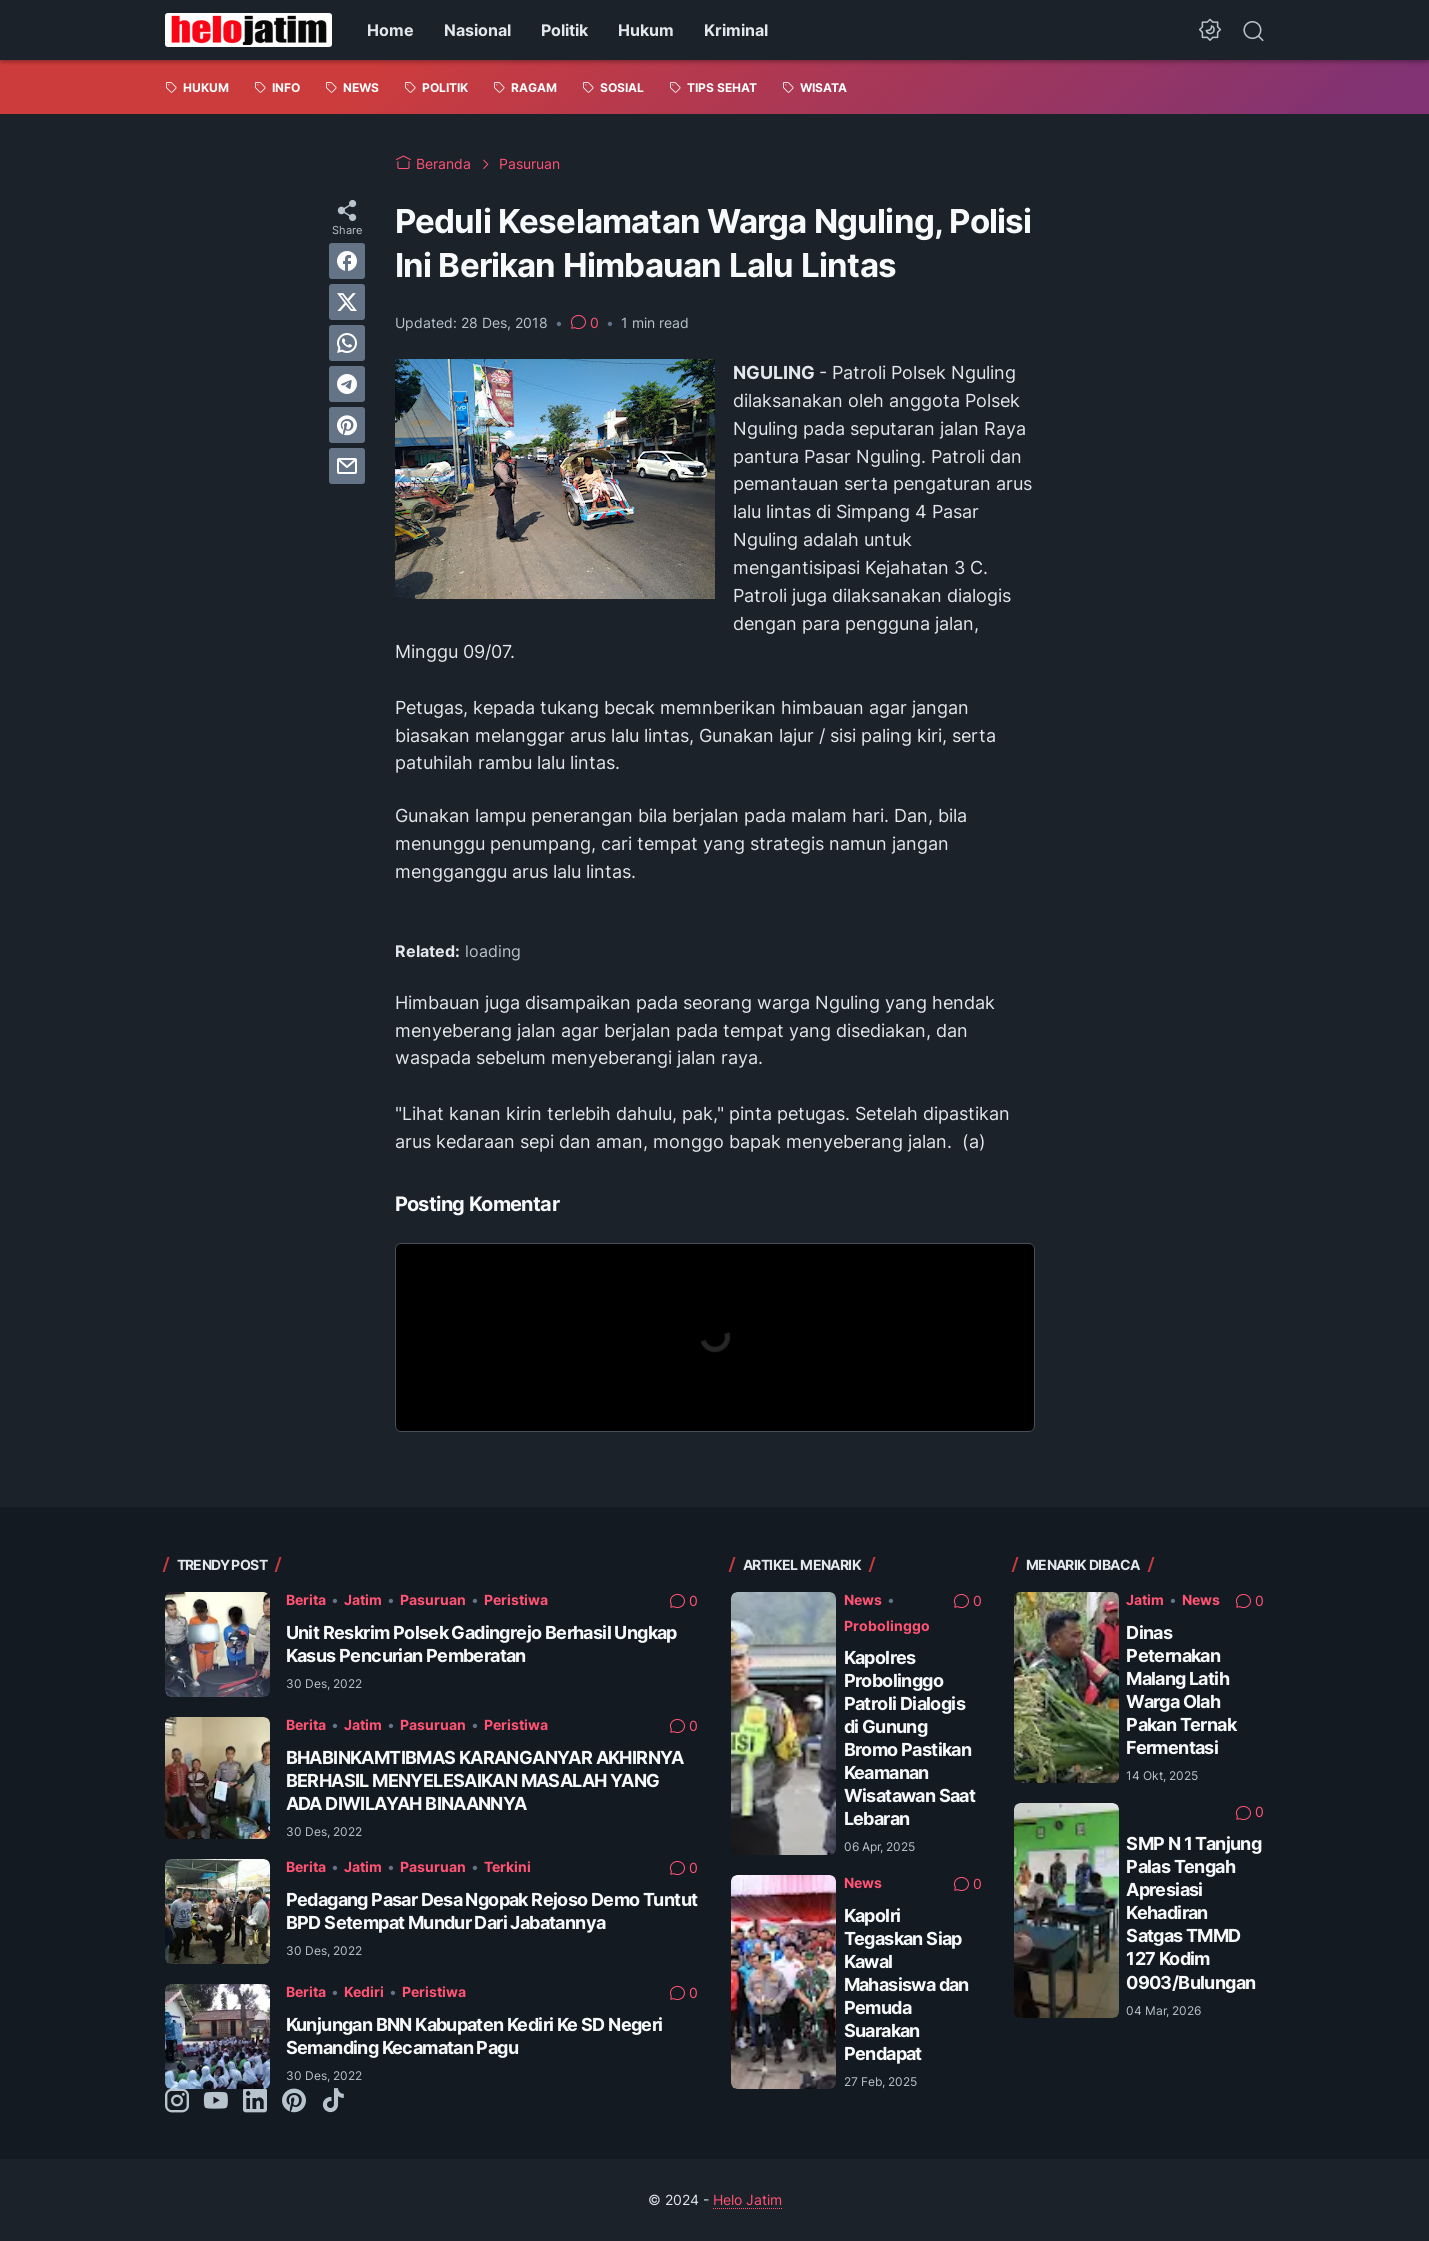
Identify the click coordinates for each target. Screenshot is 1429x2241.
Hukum (646, 30)
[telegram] (347, 384)
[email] (347, 466)
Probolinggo (887, 1625)
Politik (564, 30)
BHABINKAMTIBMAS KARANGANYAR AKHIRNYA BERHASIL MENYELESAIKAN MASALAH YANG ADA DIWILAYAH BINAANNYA (485, 1780)
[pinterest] (347, 425)
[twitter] (347, 302)
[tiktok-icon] (333, 2102)
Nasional (477, 30)
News (863, 1599)
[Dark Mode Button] (1210, 30)
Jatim (363, 1599)
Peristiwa (516, 1599)
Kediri (364, 1991)
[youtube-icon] (216, 2102)
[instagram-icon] (177, 2102)
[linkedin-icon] (255, 2102)
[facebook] (347, 261)
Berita (306, 1599)
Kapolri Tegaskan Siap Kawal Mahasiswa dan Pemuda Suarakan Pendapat (906, 1984)
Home (390, 30)
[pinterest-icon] (294, 2102)
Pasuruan (433, 1599)
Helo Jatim (747, 2199)
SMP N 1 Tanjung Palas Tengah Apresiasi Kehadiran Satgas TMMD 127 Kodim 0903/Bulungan (1193, 1912)
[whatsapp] (347, 343)
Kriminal (736, 30)
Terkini (507, 1866)
